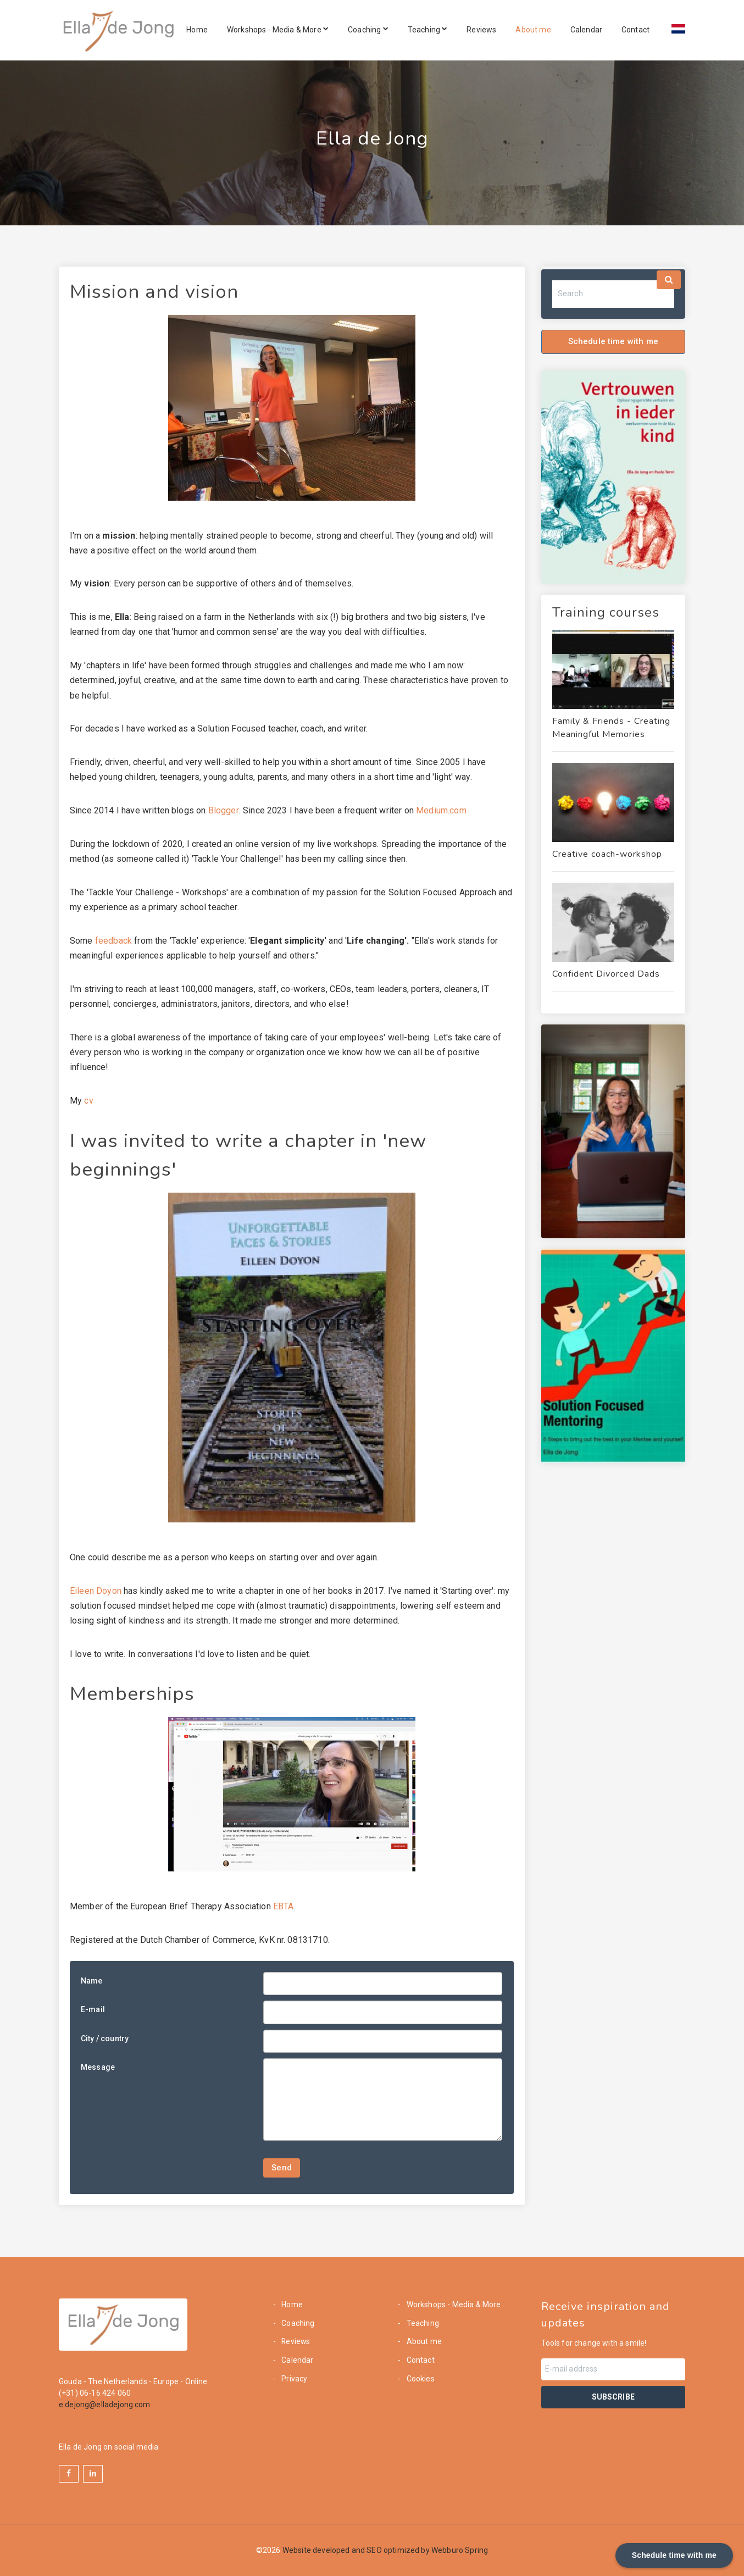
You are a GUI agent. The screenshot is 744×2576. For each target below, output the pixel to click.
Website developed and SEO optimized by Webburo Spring (385, 2550)
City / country (105, 2038)
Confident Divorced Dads (606, 974)
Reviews (481, 30)
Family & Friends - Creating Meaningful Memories (611, 727)
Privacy (293, 2378)
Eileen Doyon (95, 1591)
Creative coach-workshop (607, 854)
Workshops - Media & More (278, 30)
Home (197, 30)
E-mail (93, 2009)
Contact (635, 30)
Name (92, 1980)
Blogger (222, 810)
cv (88, 1100)
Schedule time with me (613, 341)
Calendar (586, 30)
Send (281, 2168)
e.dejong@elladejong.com (105, 2404)
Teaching (428, 30)
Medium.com (439, 810)
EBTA (283, 1906)
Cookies (420, 2378)
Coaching (368, 30)
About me (533, 30)
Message (98, 2067)
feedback (113, 940)
